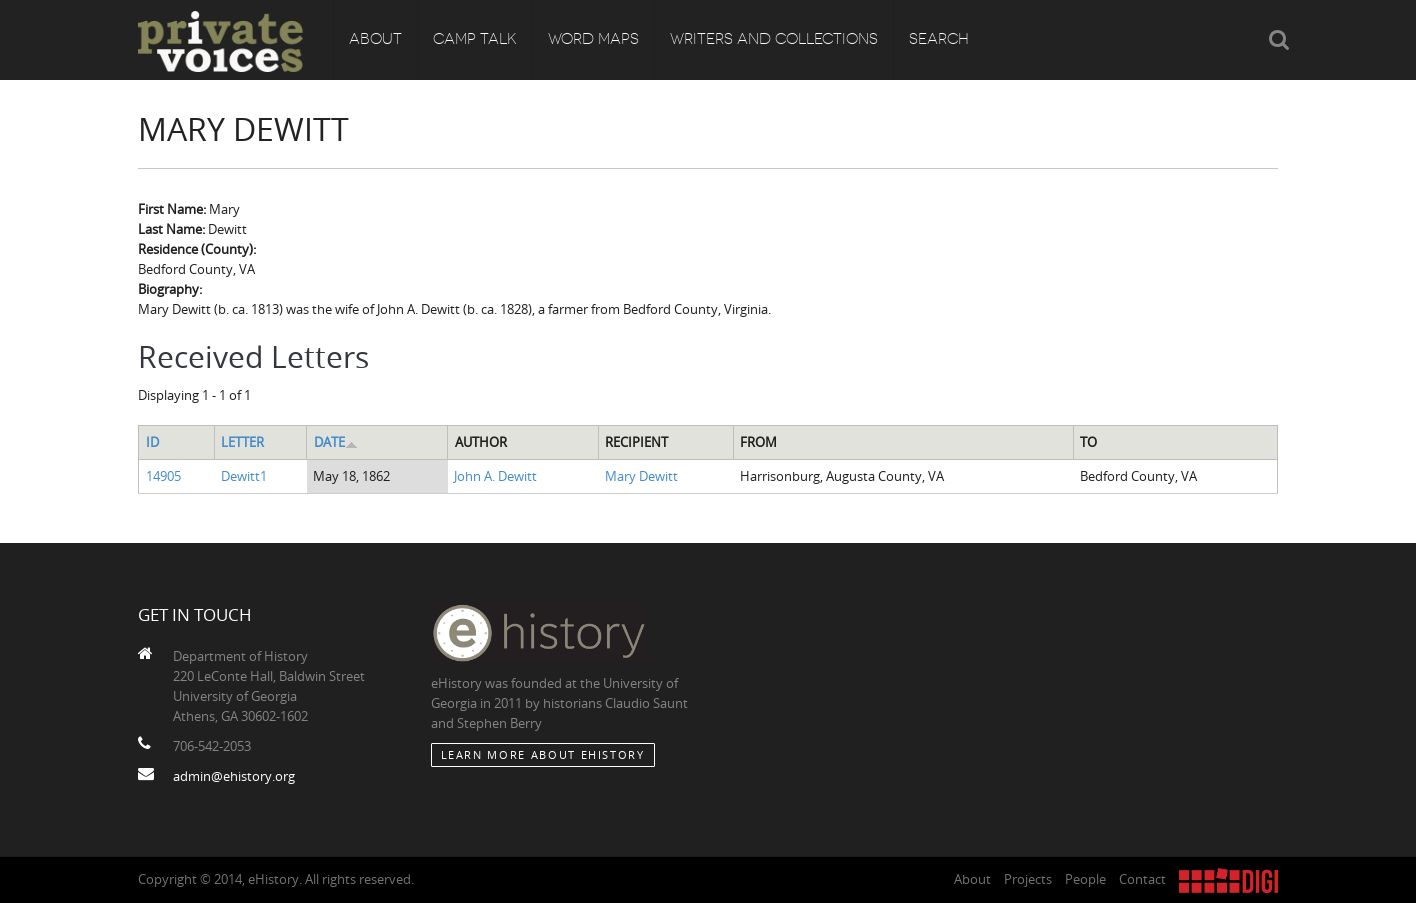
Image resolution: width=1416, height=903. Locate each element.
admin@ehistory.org (234, 776)
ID (152, 442)
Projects (1028, 879)
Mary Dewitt (641, 476)
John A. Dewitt (495, 476)
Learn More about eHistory (543, 754)
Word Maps (593, 40)
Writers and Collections (774, 40)
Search (939, 40)
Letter (242, 442)
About (375, 40)
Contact (1142, 879)
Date (336, 442)
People (1085, 879)
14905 (163, 476)
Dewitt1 (244, 476)
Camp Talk (475, 40)
